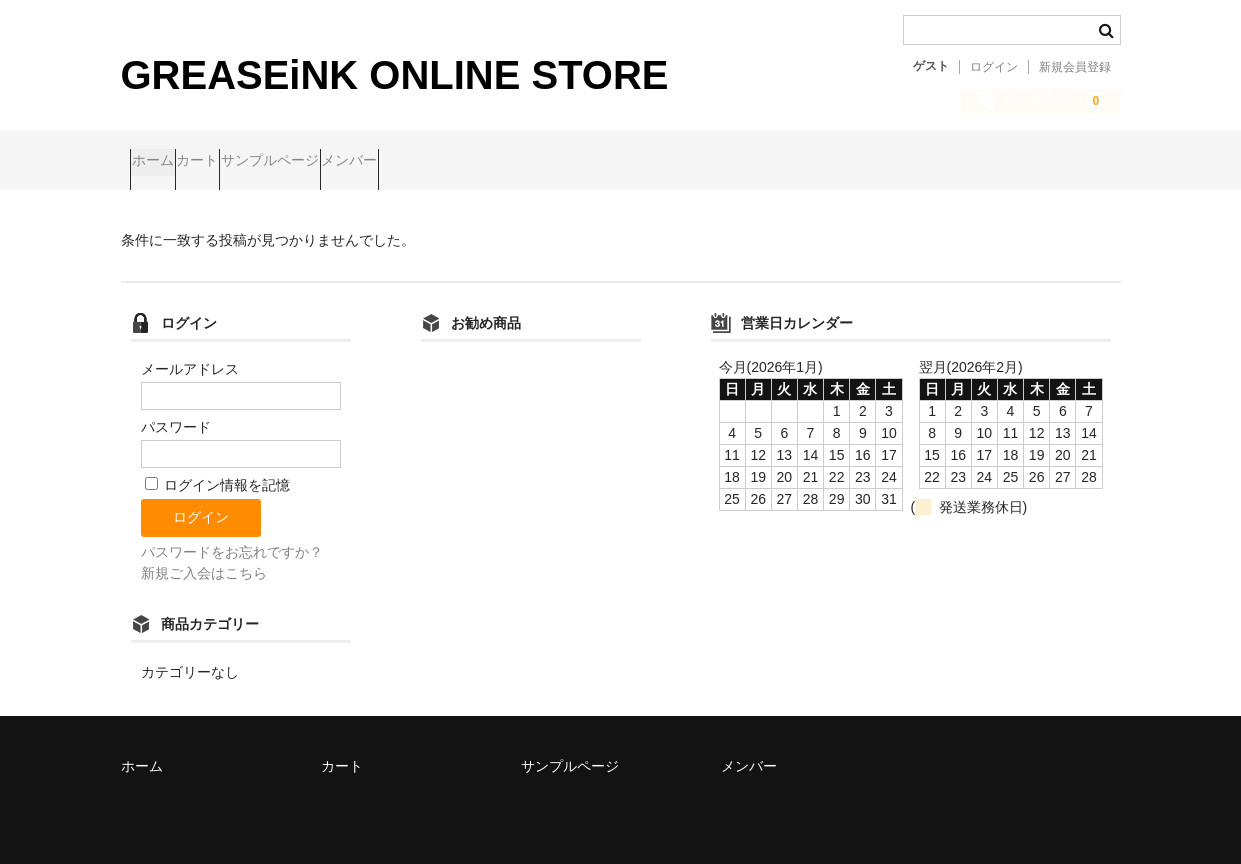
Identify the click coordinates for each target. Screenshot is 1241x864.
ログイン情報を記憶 (218, 478)
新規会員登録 (1075, 67)
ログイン (994, 67)
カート (245, 162)
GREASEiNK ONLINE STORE (395, 75)
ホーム (162, 162)
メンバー (474, 162)
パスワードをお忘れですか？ (232, 544)
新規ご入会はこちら (204, 565)
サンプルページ (356, 162)
